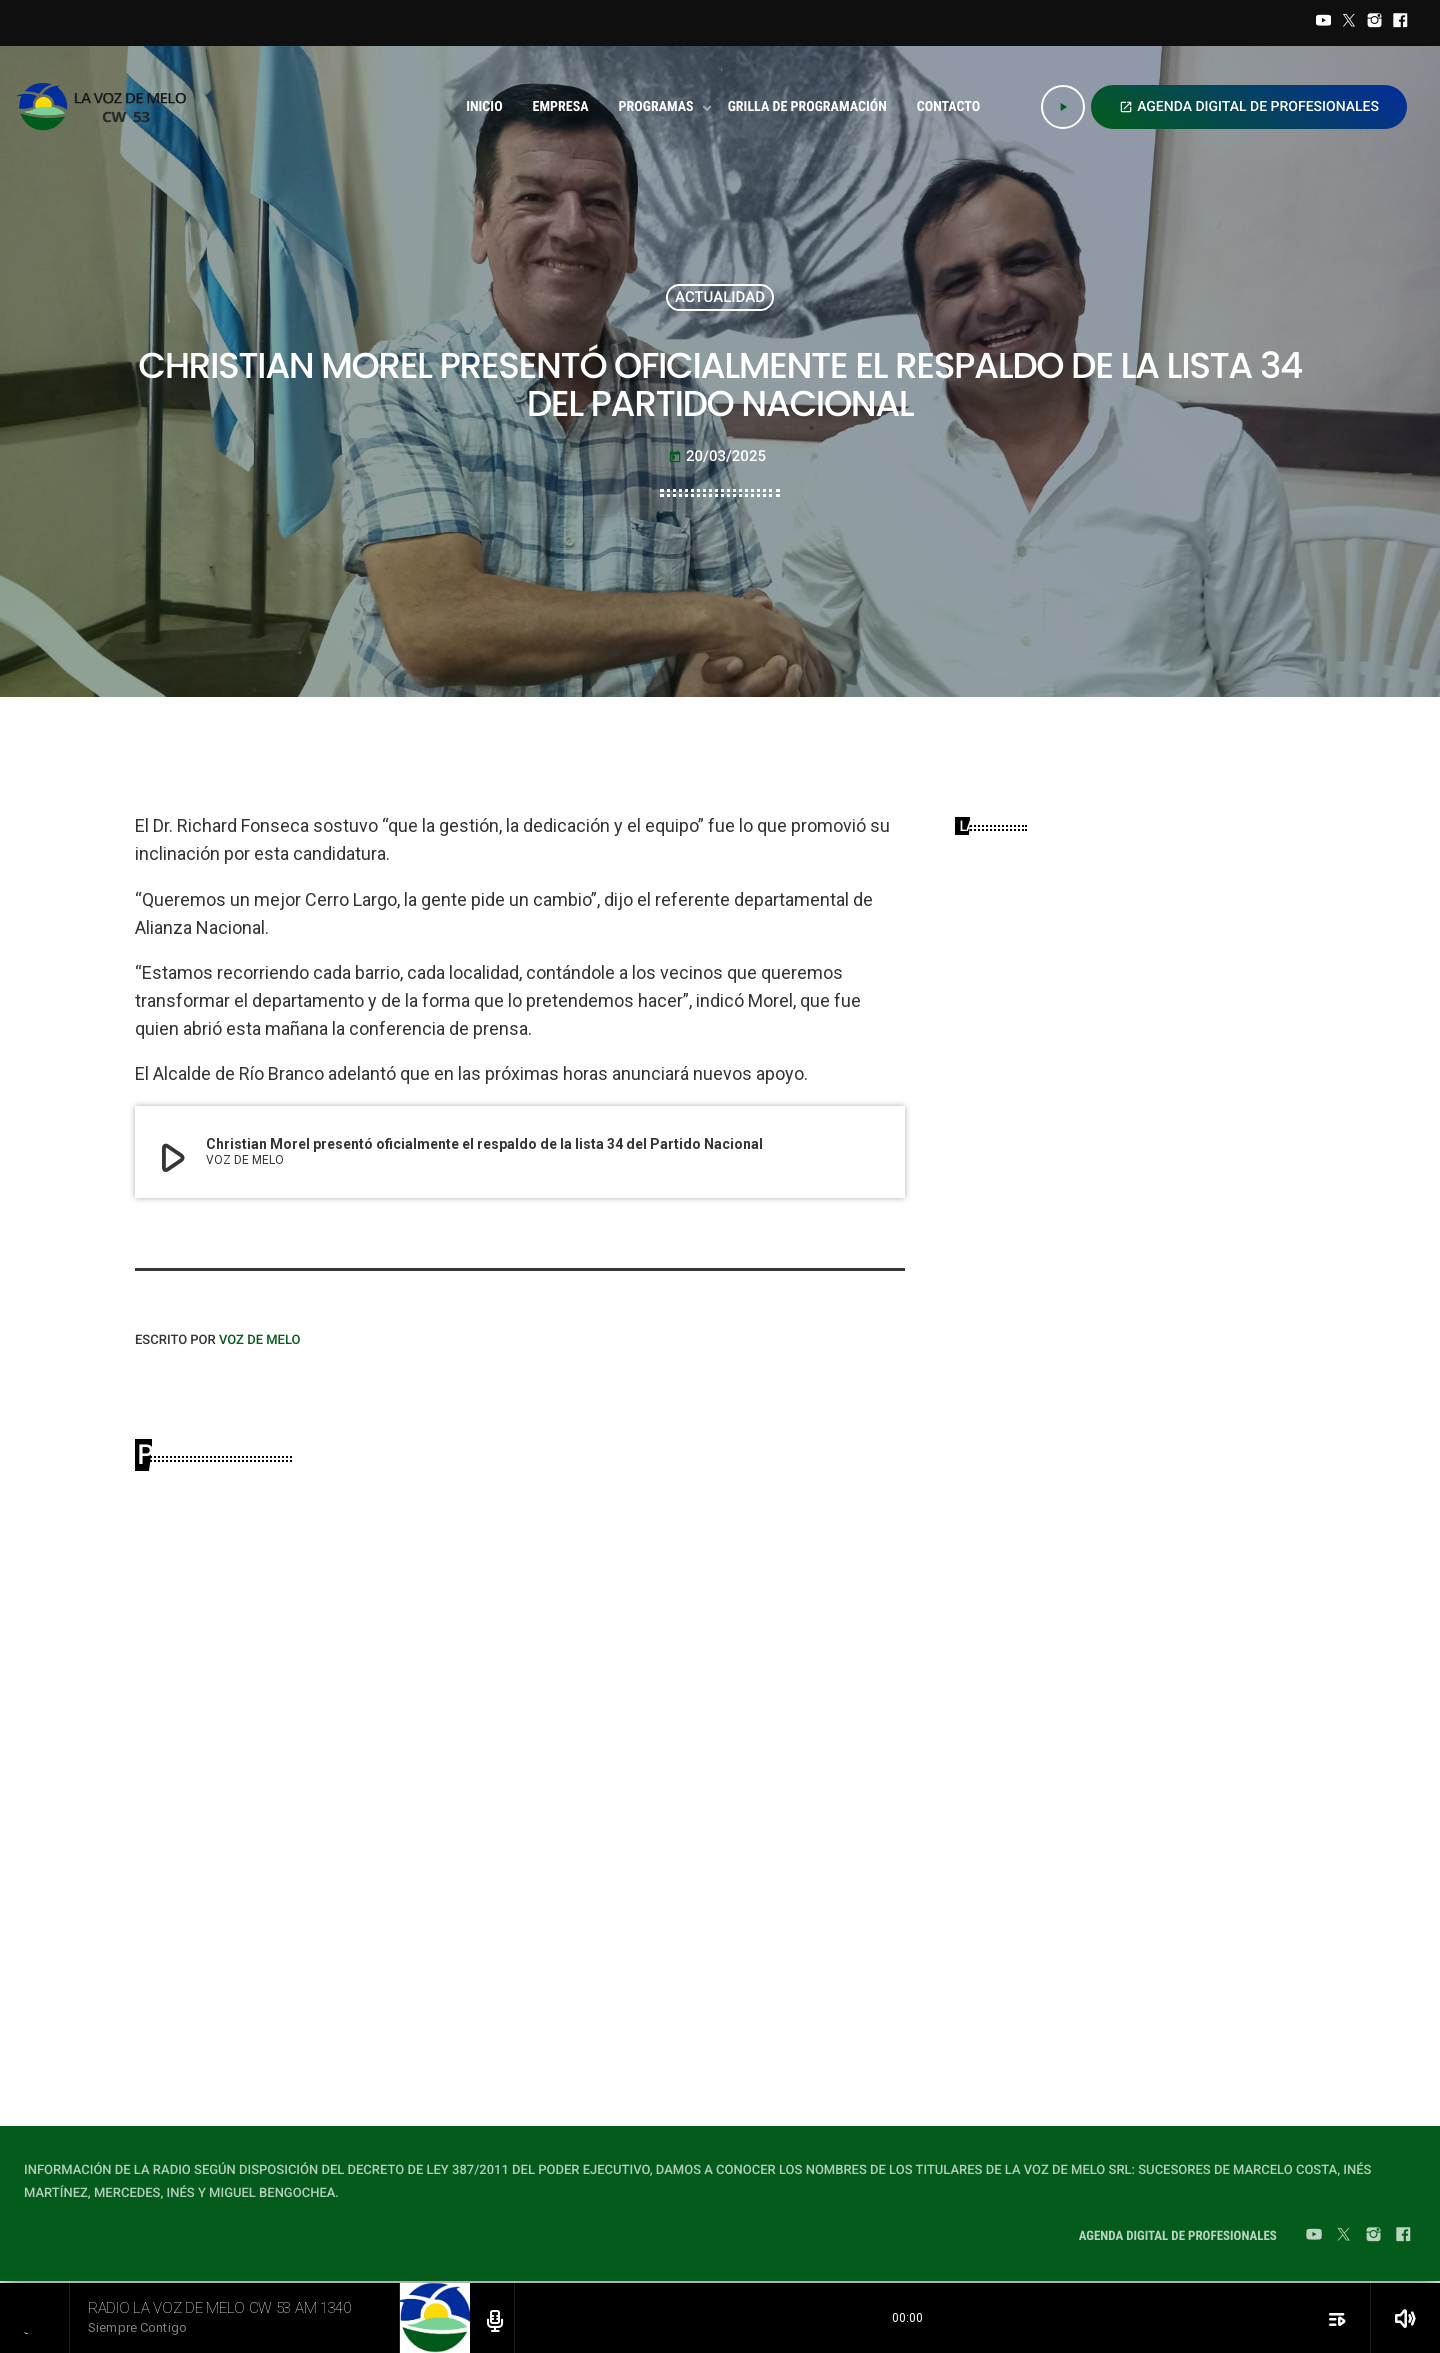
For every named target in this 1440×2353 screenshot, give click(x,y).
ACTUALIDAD (720, 297)
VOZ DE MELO (260, 1340)
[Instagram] (1375, 23)
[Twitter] (1349, 23)
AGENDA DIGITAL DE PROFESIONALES (1249, 107)
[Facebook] (1400, 23)
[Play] (1063, 107)
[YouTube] (1324, 23)
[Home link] (107, 107)
